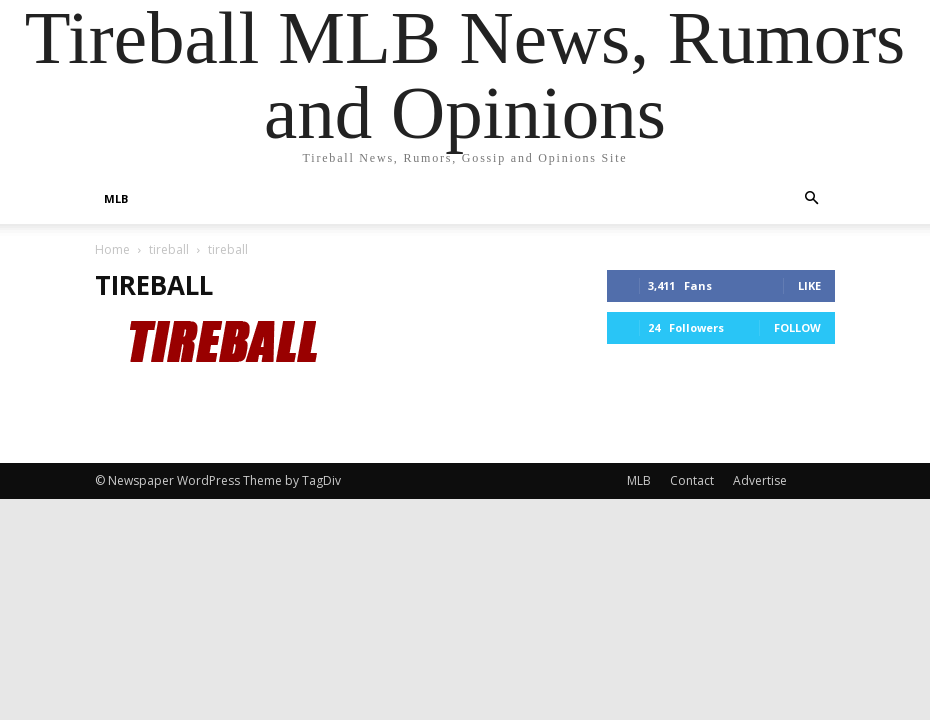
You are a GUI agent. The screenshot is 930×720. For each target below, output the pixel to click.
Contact (692, 480)
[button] (811, 198)
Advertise (760, 480)
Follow (797, 327)
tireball (169, 249)
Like (809, 285)
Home (112, 249)
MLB (116, 198)
